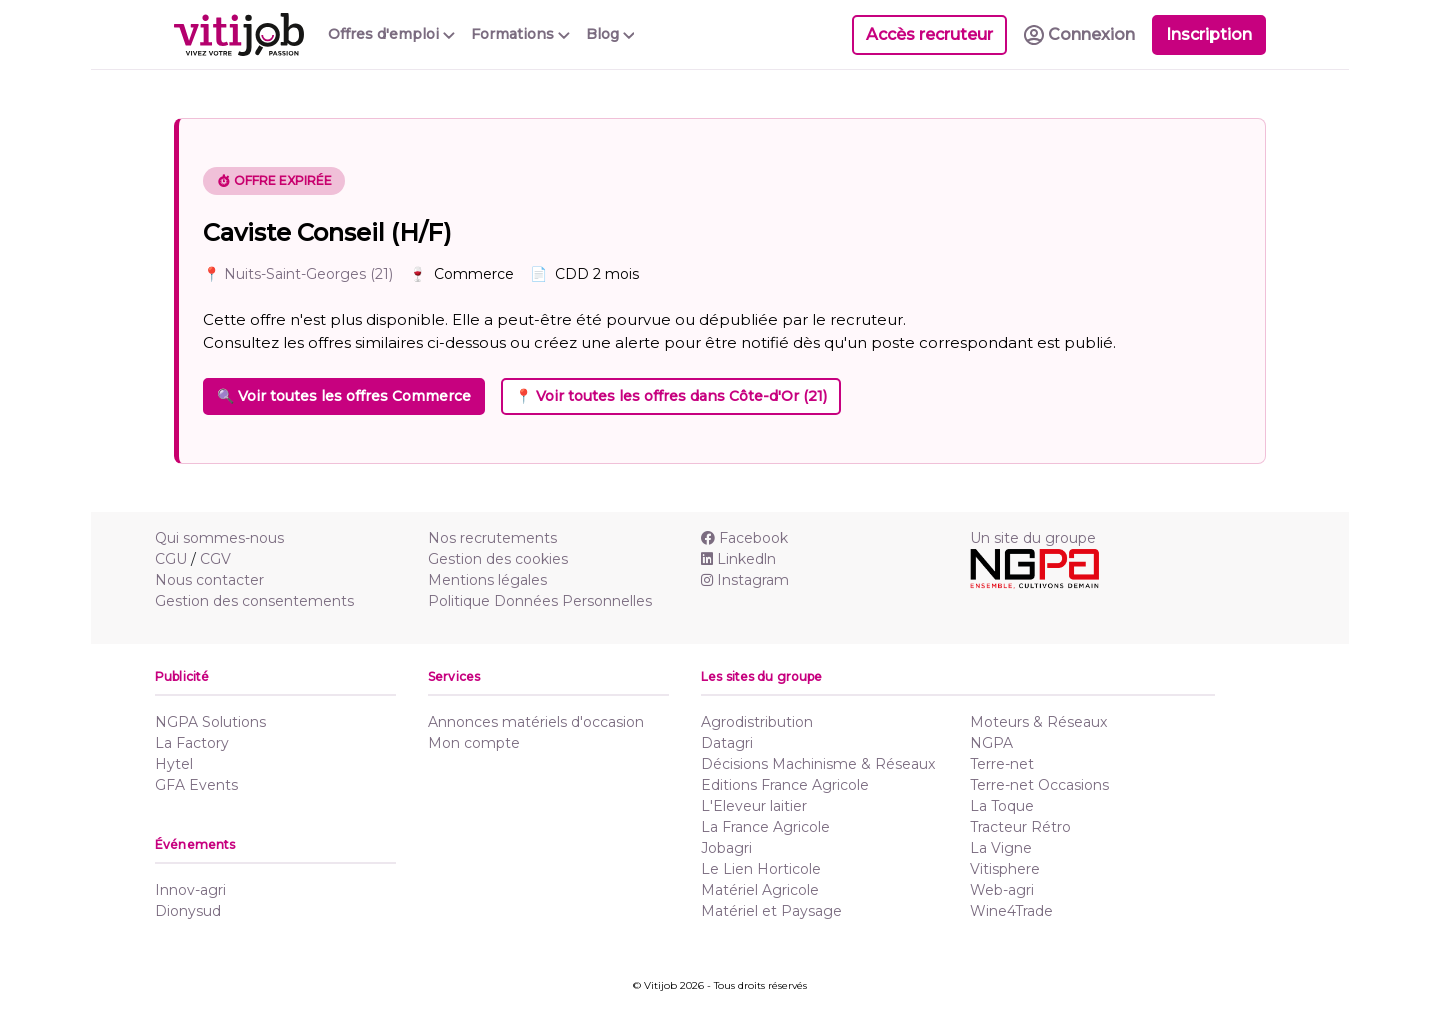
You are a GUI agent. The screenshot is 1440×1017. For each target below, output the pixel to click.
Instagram (745, 580)
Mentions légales (487, 580)
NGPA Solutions (210, 722)
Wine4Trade (1011, 911)
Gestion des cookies (498, 559)
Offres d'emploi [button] (391, 34)
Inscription (1209, 34)
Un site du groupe (1033, 538)
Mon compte (474, 743)
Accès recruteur (929, 34)
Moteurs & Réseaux (1038, 722)
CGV (215, 559)
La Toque (1002, 806)
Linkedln (738, 559)
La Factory (192, 743)
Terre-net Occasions (1039, 785)
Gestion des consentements (254, 601)
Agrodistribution (757, 722)
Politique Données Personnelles (540, 601)
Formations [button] (520, 34)
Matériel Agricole (760, 890)
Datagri (727, 743)
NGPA (991, 743)
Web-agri (1002, 890)
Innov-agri (190, 890)
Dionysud (188, 911)
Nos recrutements (492, 538)
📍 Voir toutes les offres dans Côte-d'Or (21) (671, 396)
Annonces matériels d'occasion (536, 722)
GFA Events (196, 785)
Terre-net (1002, 764)
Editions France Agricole (785, 785)
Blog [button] (610, 34)
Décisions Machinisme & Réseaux (818, 764)
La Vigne (1001, 848)
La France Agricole (765, 827)
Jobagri (726, 848)
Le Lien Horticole (761, 869)
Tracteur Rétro (1020, 827)
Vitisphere (1005, 869)
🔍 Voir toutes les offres (344, 396)
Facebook (744, 538)
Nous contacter (209, 580)
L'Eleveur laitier (754, 806)
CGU (171, 559)
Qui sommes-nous (219, 538)
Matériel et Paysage (771, 911)
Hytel (174, 764)
